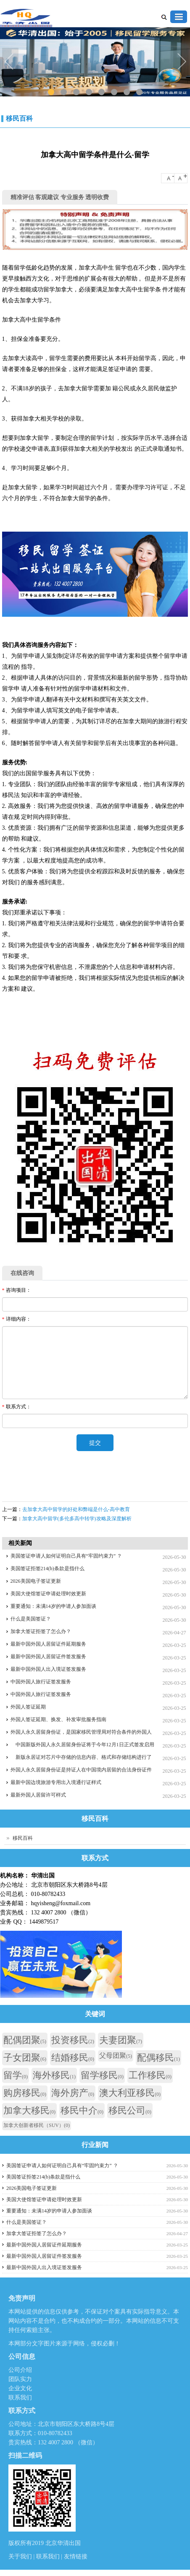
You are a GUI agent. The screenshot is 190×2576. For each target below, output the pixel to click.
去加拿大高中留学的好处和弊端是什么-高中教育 (76, 1509)
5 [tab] (101, 92)
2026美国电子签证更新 (36, 1581)
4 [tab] (88, 92)
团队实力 (20, 2379)
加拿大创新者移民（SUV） (36, 2125)
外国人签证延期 (28, 1707)
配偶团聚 (24, 2040)
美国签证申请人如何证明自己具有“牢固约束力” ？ (66, 1556)
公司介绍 (20, 2370)
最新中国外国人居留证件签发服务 (48, 1656)
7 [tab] (126, 92)
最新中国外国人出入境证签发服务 (48, 1669)
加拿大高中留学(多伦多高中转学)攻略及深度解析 (77, 1519)
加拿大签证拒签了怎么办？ (41, 1631)
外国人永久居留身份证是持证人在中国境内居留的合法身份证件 (81, 1770)
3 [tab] (75, 92)
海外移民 (54, 2075)
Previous (10, 62)
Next (181, 62)
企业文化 (20, 2388)
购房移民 (24, 2093)
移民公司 (129, 2110)
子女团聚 (24, 2057)
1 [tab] (50, 92)
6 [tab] (113, 92)
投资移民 (72, 2040)
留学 (15, 2075)
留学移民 (102, 2075)
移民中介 (82, 2110)
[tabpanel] (95, 62)
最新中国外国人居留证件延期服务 (48, 1644)
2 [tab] (63, 92)
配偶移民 (158, 2057)
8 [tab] (138, 92)
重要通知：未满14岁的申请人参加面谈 (53, 1606)
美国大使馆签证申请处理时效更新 (48, 1594)
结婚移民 (72, 2057)
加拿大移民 (29, 2110)
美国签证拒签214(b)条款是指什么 (47, 1568)
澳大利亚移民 (130, 2093)
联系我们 (20, 2397)
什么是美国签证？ (31, 1619)
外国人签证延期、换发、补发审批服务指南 (58, 1719)
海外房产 (72, 2093)
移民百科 (19, 118)
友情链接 (75, 2556)
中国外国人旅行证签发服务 (41, 1682)
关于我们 (21, 2556)
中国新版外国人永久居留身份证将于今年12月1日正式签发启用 (82, 1745)
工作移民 (150, 2075)
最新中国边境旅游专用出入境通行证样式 (56, 1782)
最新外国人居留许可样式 (38, 1795)
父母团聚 (115, 2055)
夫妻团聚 (120, 2040)
